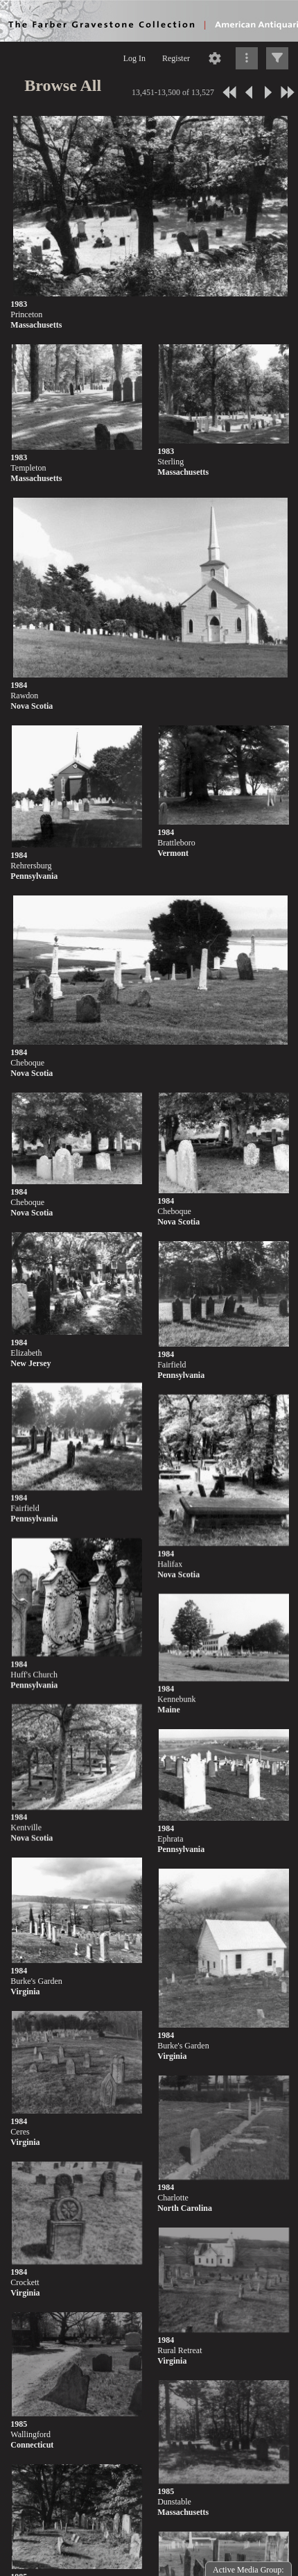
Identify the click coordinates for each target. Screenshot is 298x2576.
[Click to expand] (277, 58)
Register (176, 58)
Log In (134, 58)
